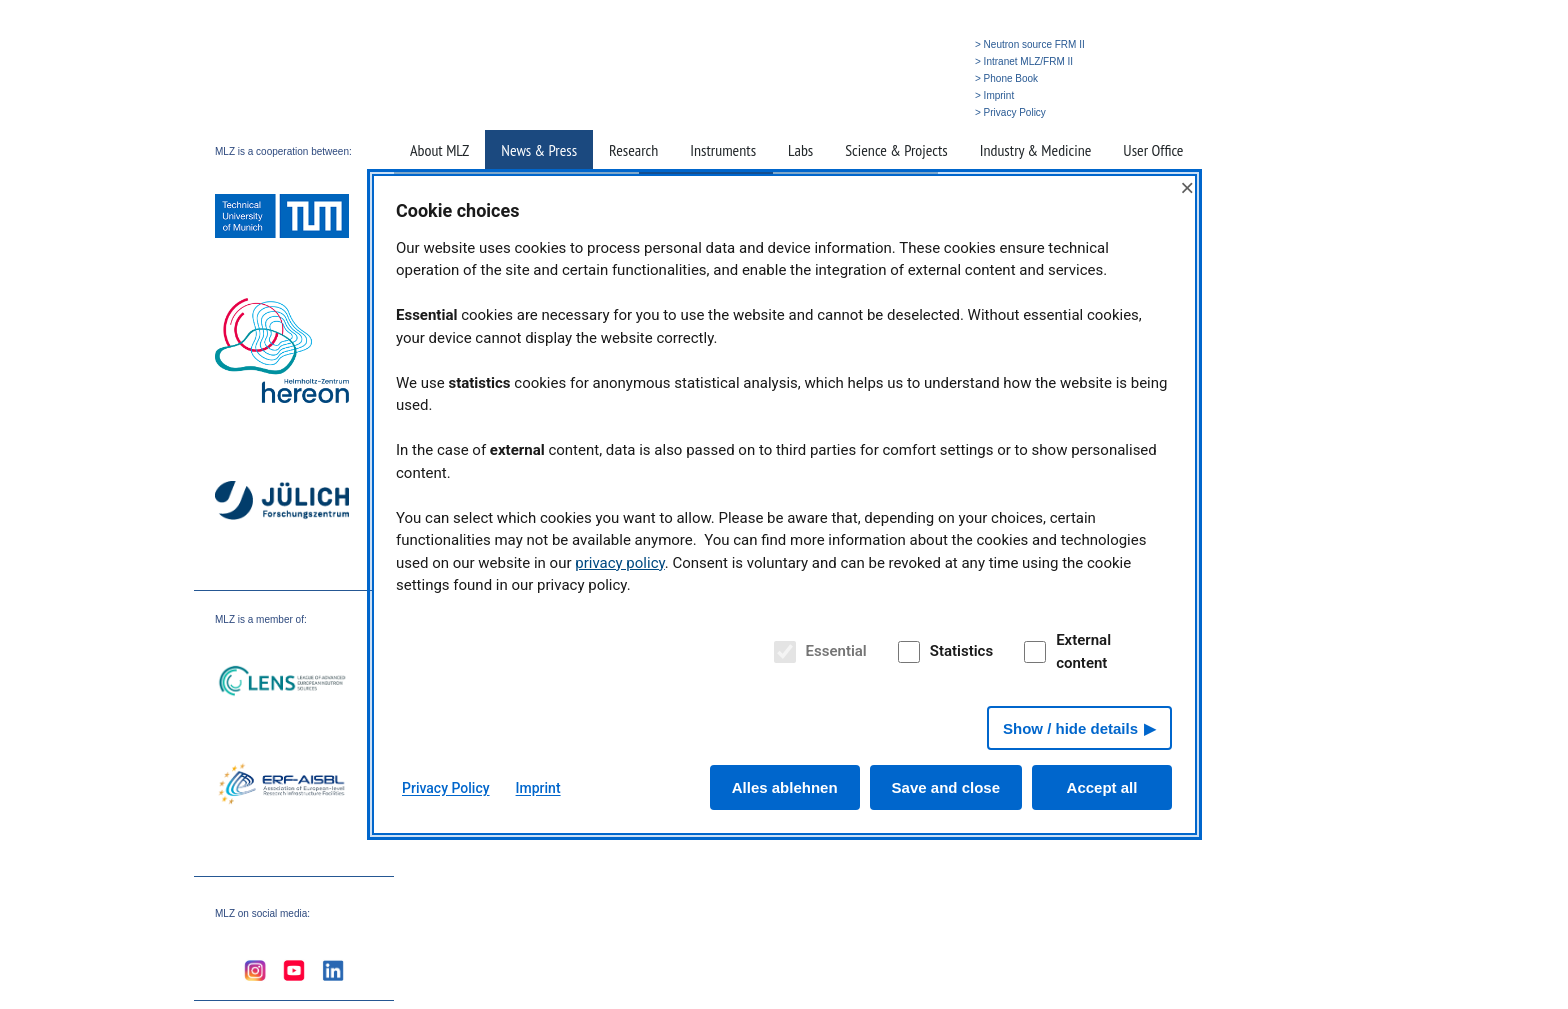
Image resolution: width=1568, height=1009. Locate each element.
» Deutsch (926, 112)
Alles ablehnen (785, 787)
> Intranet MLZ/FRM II (1024, 61)
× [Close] (1187, 187)
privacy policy (620, 563)
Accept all (1102, 787)
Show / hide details (1070, 728)
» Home (826, 112)
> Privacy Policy (1010, 112)
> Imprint (994, 95)
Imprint (538, 788)
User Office (1153, 150)
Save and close (946, 787)
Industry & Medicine (1036, 150)
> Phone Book (1006, 78)
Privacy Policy (446, 788)
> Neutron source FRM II (1030, 44)
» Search (874, 112)
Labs (800, 150)
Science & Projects (896, 150)
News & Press (539, 150)
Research (633, 150)
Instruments (723, 150)
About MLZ (439, 150)
